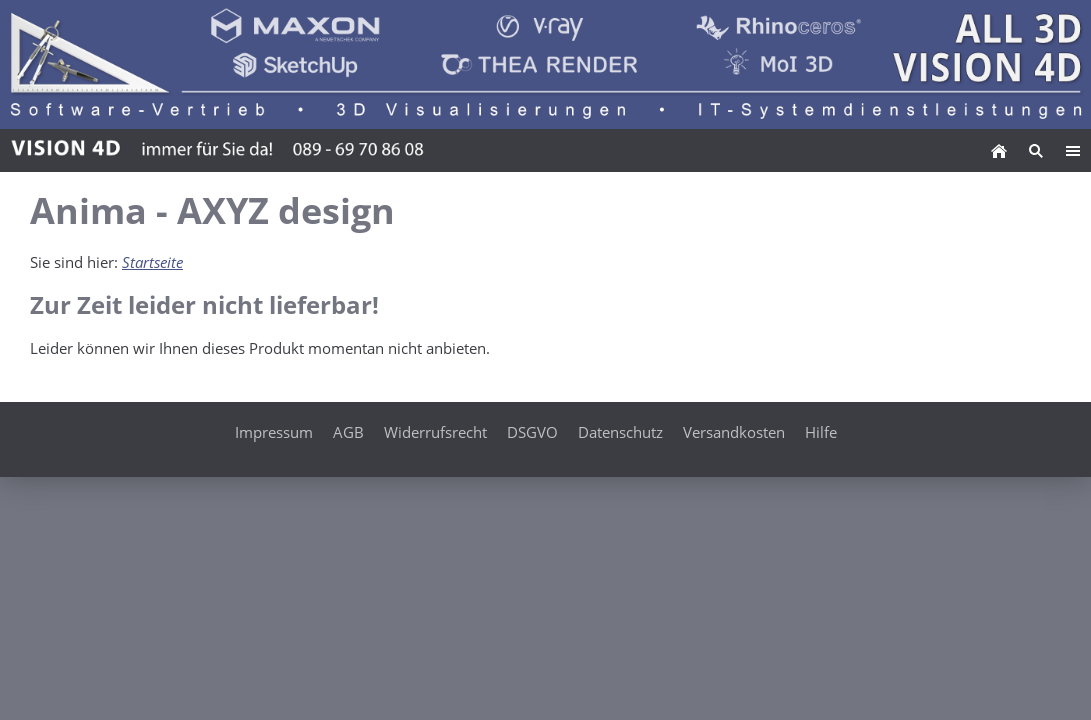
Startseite (152, 262)
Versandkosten (734, 432)
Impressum (274, 432)
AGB (348, 432)
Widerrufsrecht (435, 432)
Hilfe (821, 432)
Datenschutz (620, 432)
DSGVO (532, 432)
